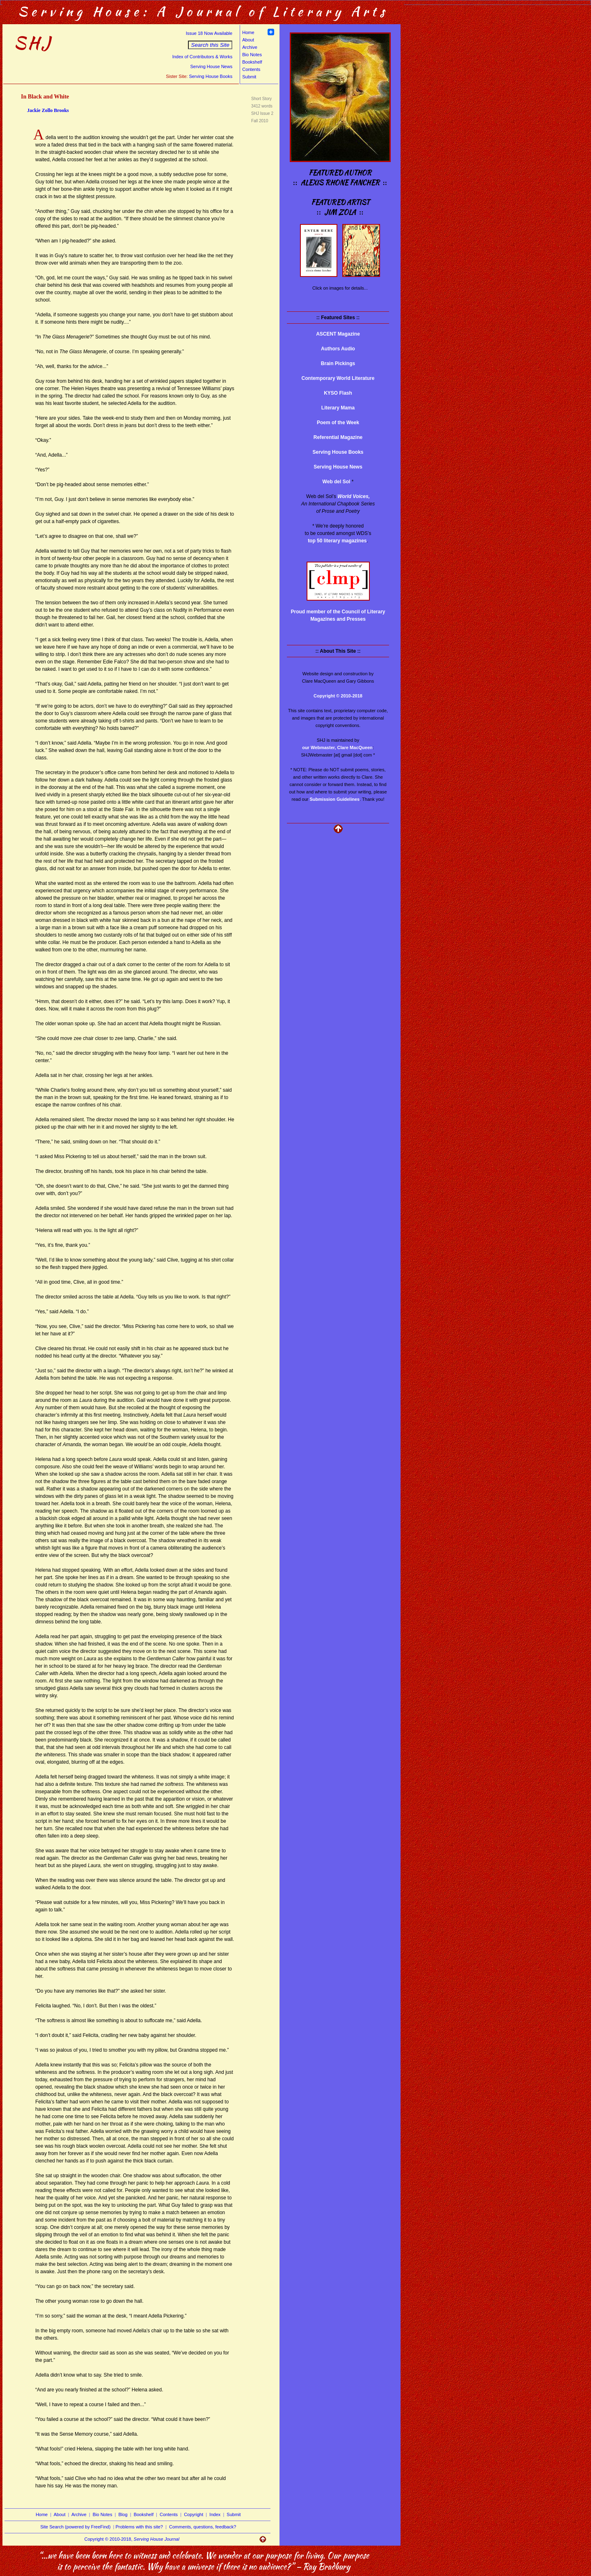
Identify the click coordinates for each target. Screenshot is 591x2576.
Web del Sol (336, 482)
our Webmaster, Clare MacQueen (337, 747)
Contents (251, 69)
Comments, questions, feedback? (202, 2526)
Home (248, 32)
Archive (249, 47)
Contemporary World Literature (338, 378)
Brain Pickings (338, 363)
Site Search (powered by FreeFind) (75, 2526)
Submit (249, 76)
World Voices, (353, 496)
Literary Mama (338, 408)
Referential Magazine (338, 437)
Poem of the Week (338, 422)
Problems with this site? (139, 2526)
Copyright (193, 2514)
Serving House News (211, 66)
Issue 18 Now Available (209, 33)
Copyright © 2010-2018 (338, 695)
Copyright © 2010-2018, (132, 2539)
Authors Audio (338, 349)
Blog (123, 2514)
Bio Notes (252, 54)
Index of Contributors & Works (202, 56)
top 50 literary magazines (337, 541)
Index (214, 2514)
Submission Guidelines (335, 799)
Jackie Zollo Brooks (48, 110)
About (248, 39)
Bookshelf (252, 61)
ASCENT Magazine (338, 334)
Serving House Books (210, 76)
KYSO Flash (338, 393)
